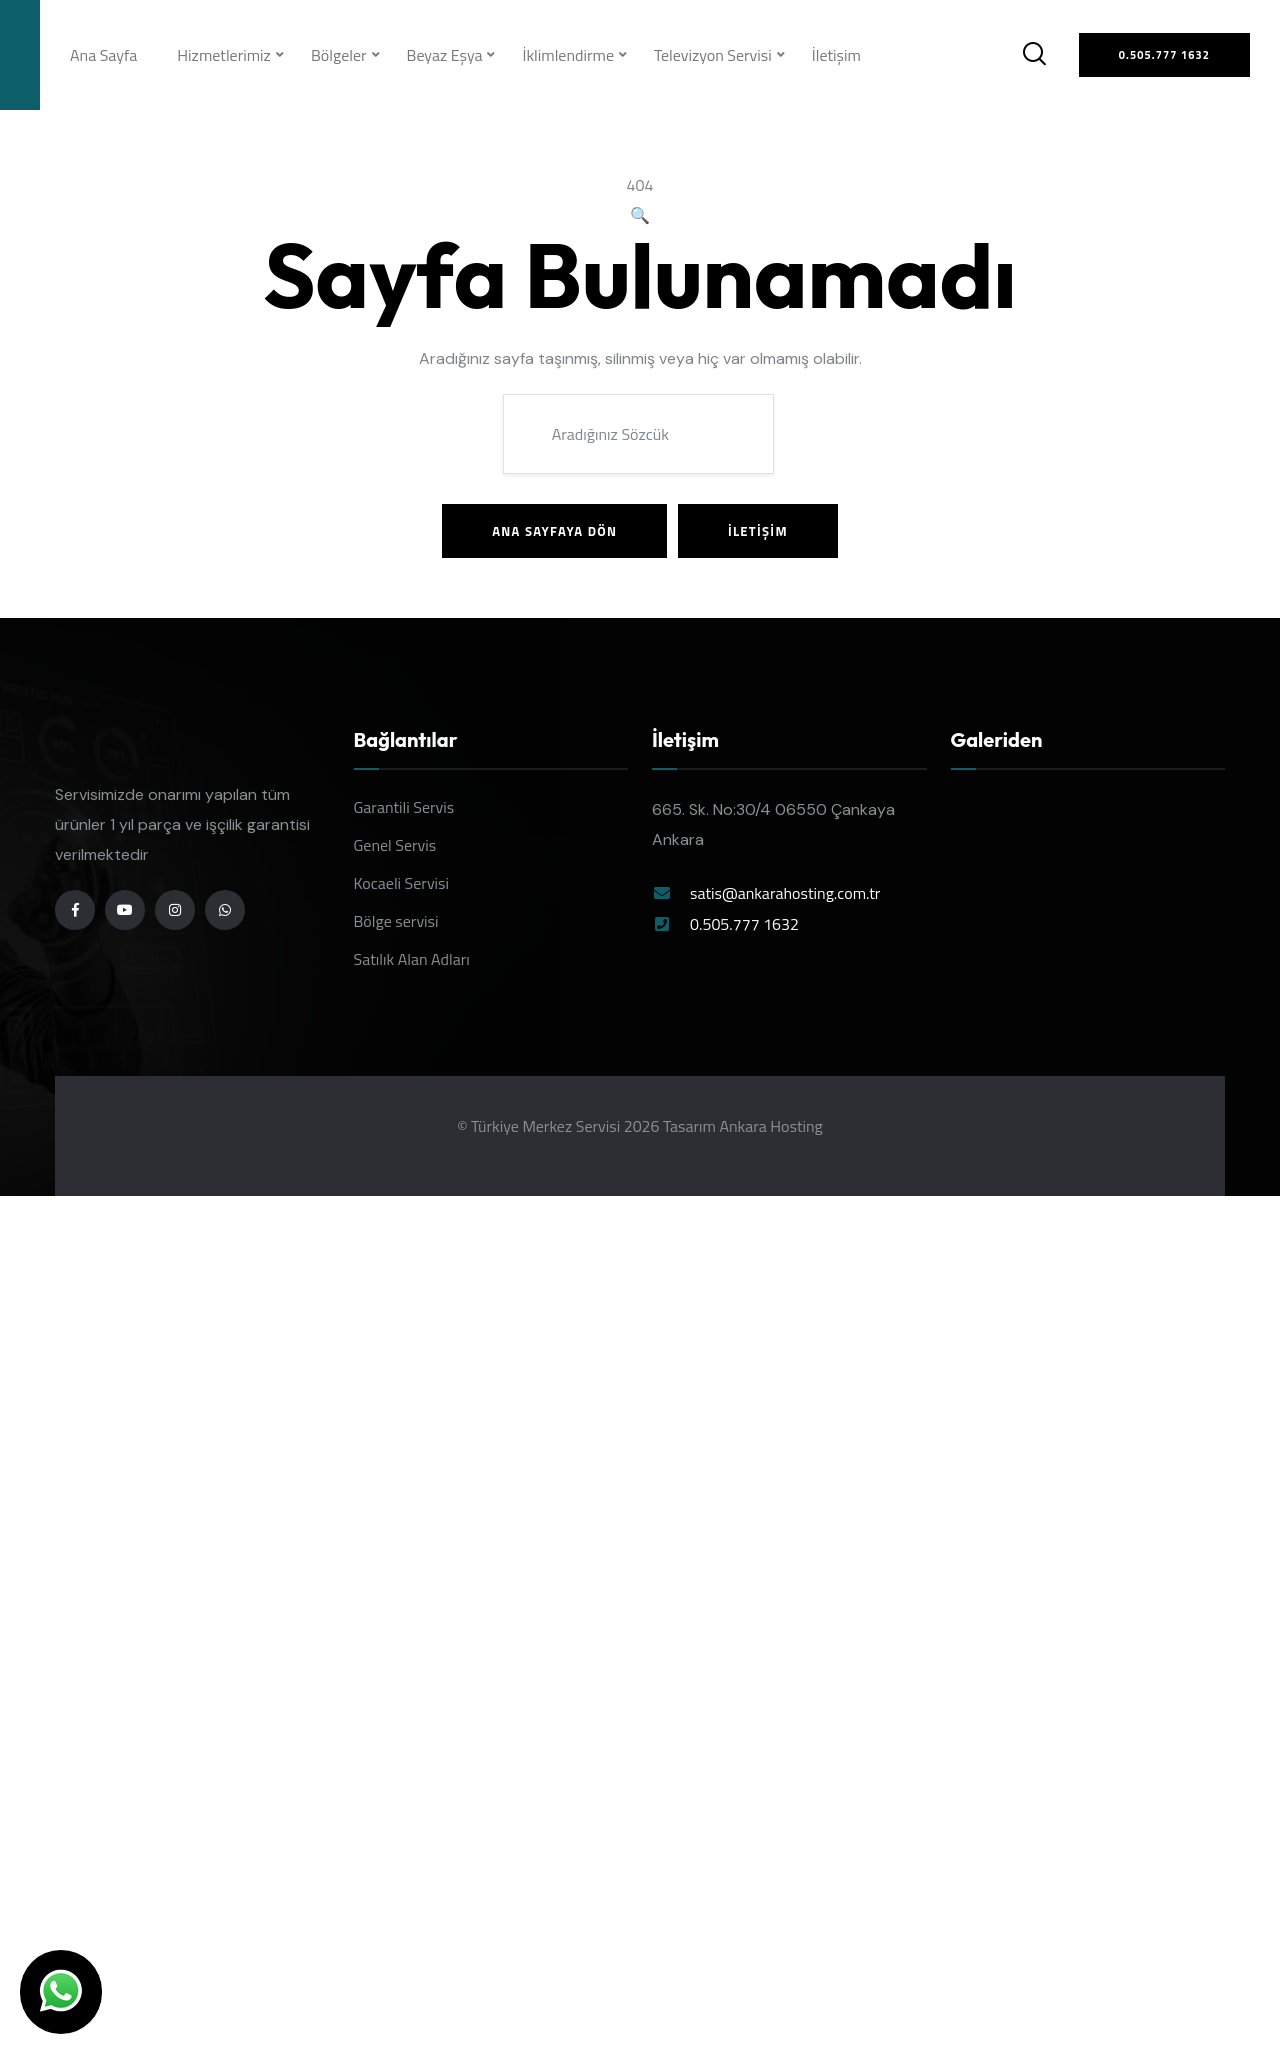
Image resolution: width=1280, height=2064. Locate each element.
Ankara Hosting (770, 1126)
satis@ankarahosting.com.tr (785, 893)
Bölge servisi (396, 921)
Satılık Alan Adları (412, 959)
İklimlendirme (568, 55)
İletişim (836, 55)
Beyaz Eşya (445, 55)
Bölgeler (339, 55)
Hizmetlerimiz (224, 55)
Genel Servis (395, 845)
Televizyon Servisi (713, 55)
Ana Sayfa (103, 55)
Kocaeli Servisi (402, 883)
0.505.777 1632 (744, 924)
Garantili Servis (404, 807)
